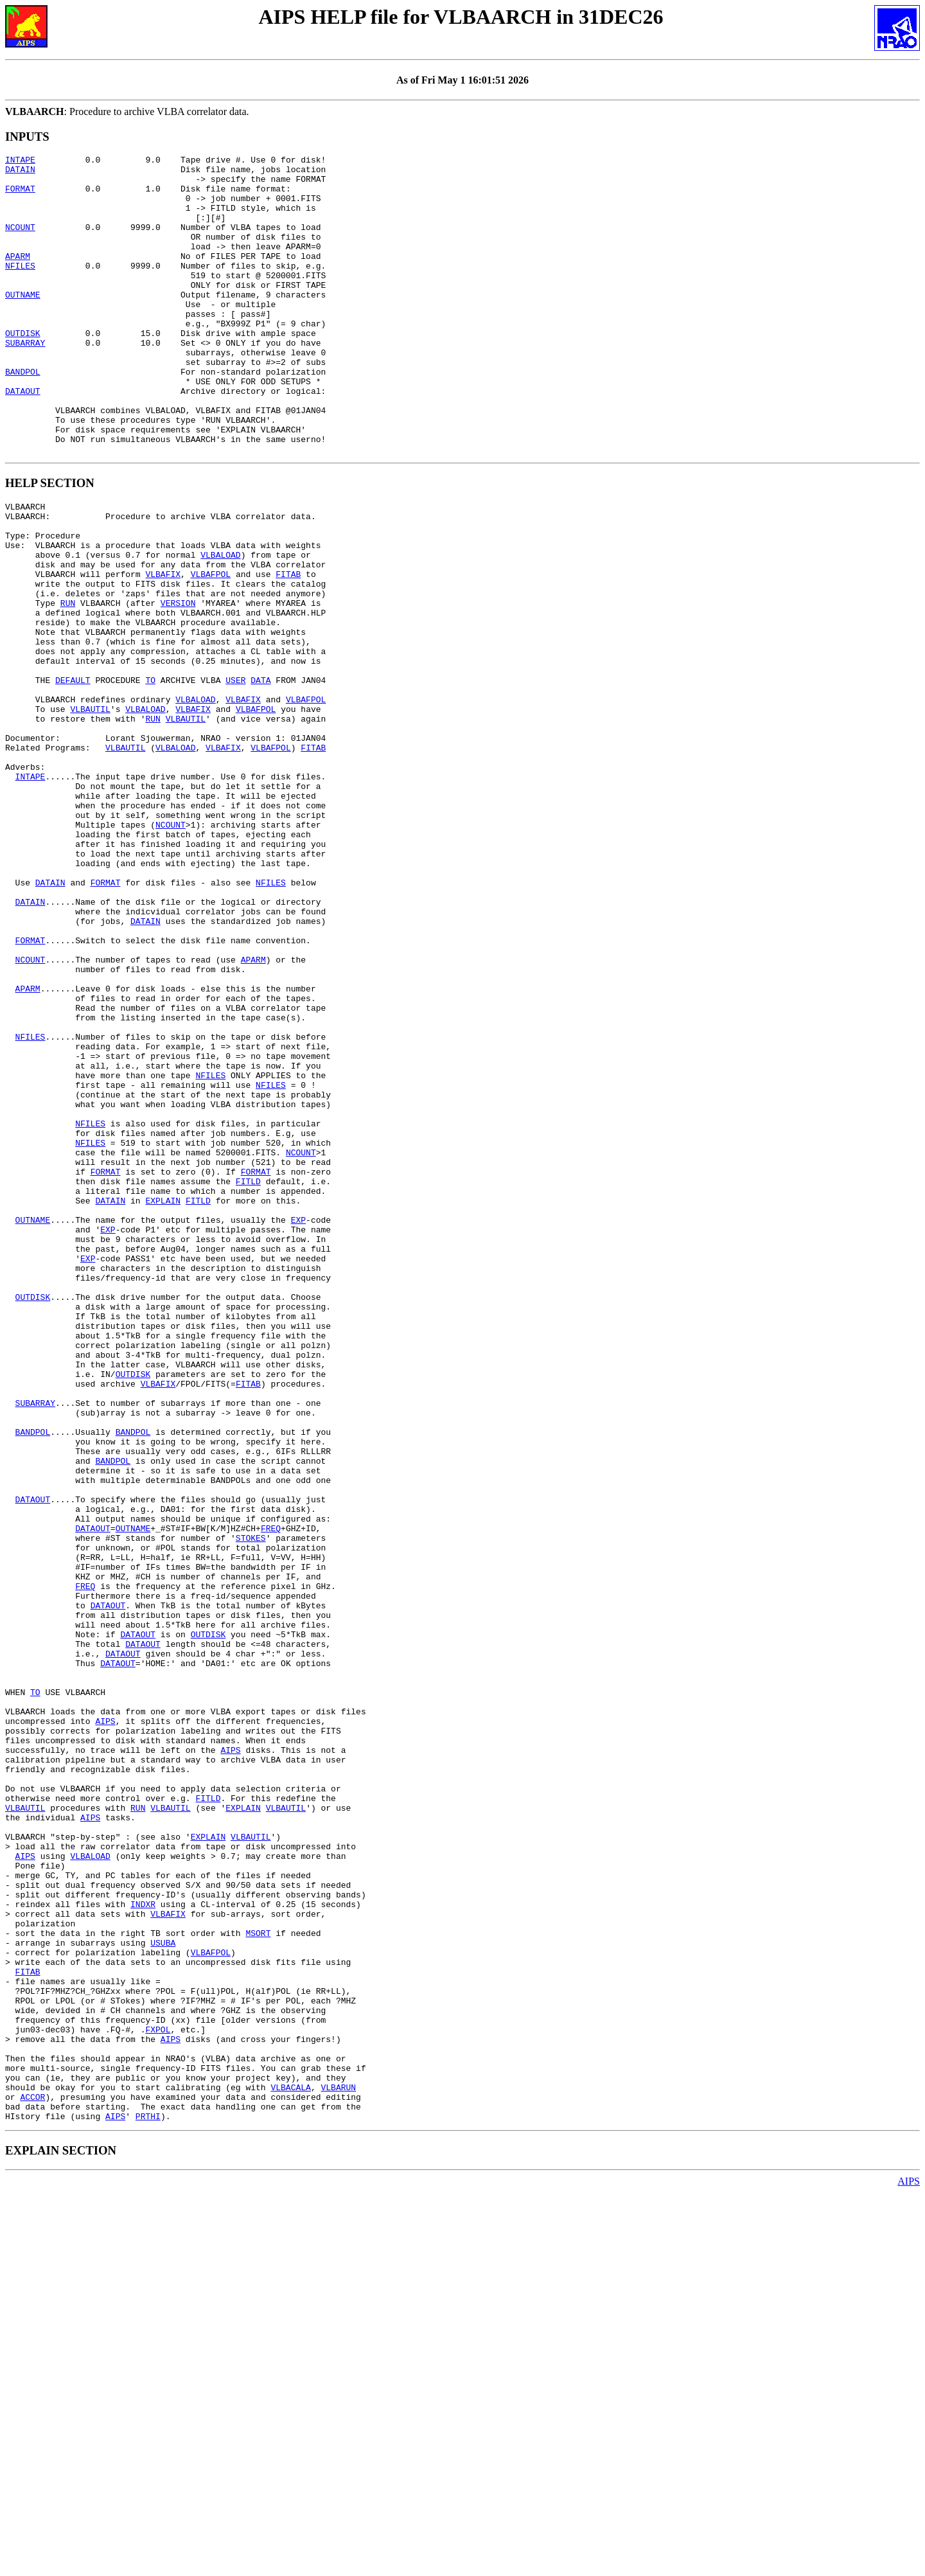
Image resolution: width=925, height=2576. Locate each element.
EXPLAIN (163, 1401)
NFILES (20, 288)
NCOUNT (20, 242)
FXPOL (157, 2395)
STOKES (251, 1805)
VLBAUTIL (90, 811)
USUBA (162, 2291)
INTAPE (20, 161)
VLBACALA (290, 2465)
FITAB (288, 649)
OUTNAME (22, 323)
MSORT (257, 2280)
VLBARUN (338, 2465)
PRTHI (148, 2499)
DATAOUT (22, 439)
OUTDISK (22, 369)
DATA (260, 776)
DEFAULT (73, 776)
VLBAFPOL (211, 649)
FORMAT (20, 196)
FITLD (248, 1377)
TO (150, 776)
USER (235, 776)
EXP (298, 1424)
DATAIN (20, 173)
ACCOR (32, 2476)
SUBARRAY (25, 381)
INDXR (142, 2245)
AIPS (105, 2025)
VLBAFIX (163, 649)
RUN (67, 683)
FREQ (271, 1794)
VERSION (178, 683)
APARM (17, 277)
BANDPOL (22, 416)
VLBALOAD (220, 626)
